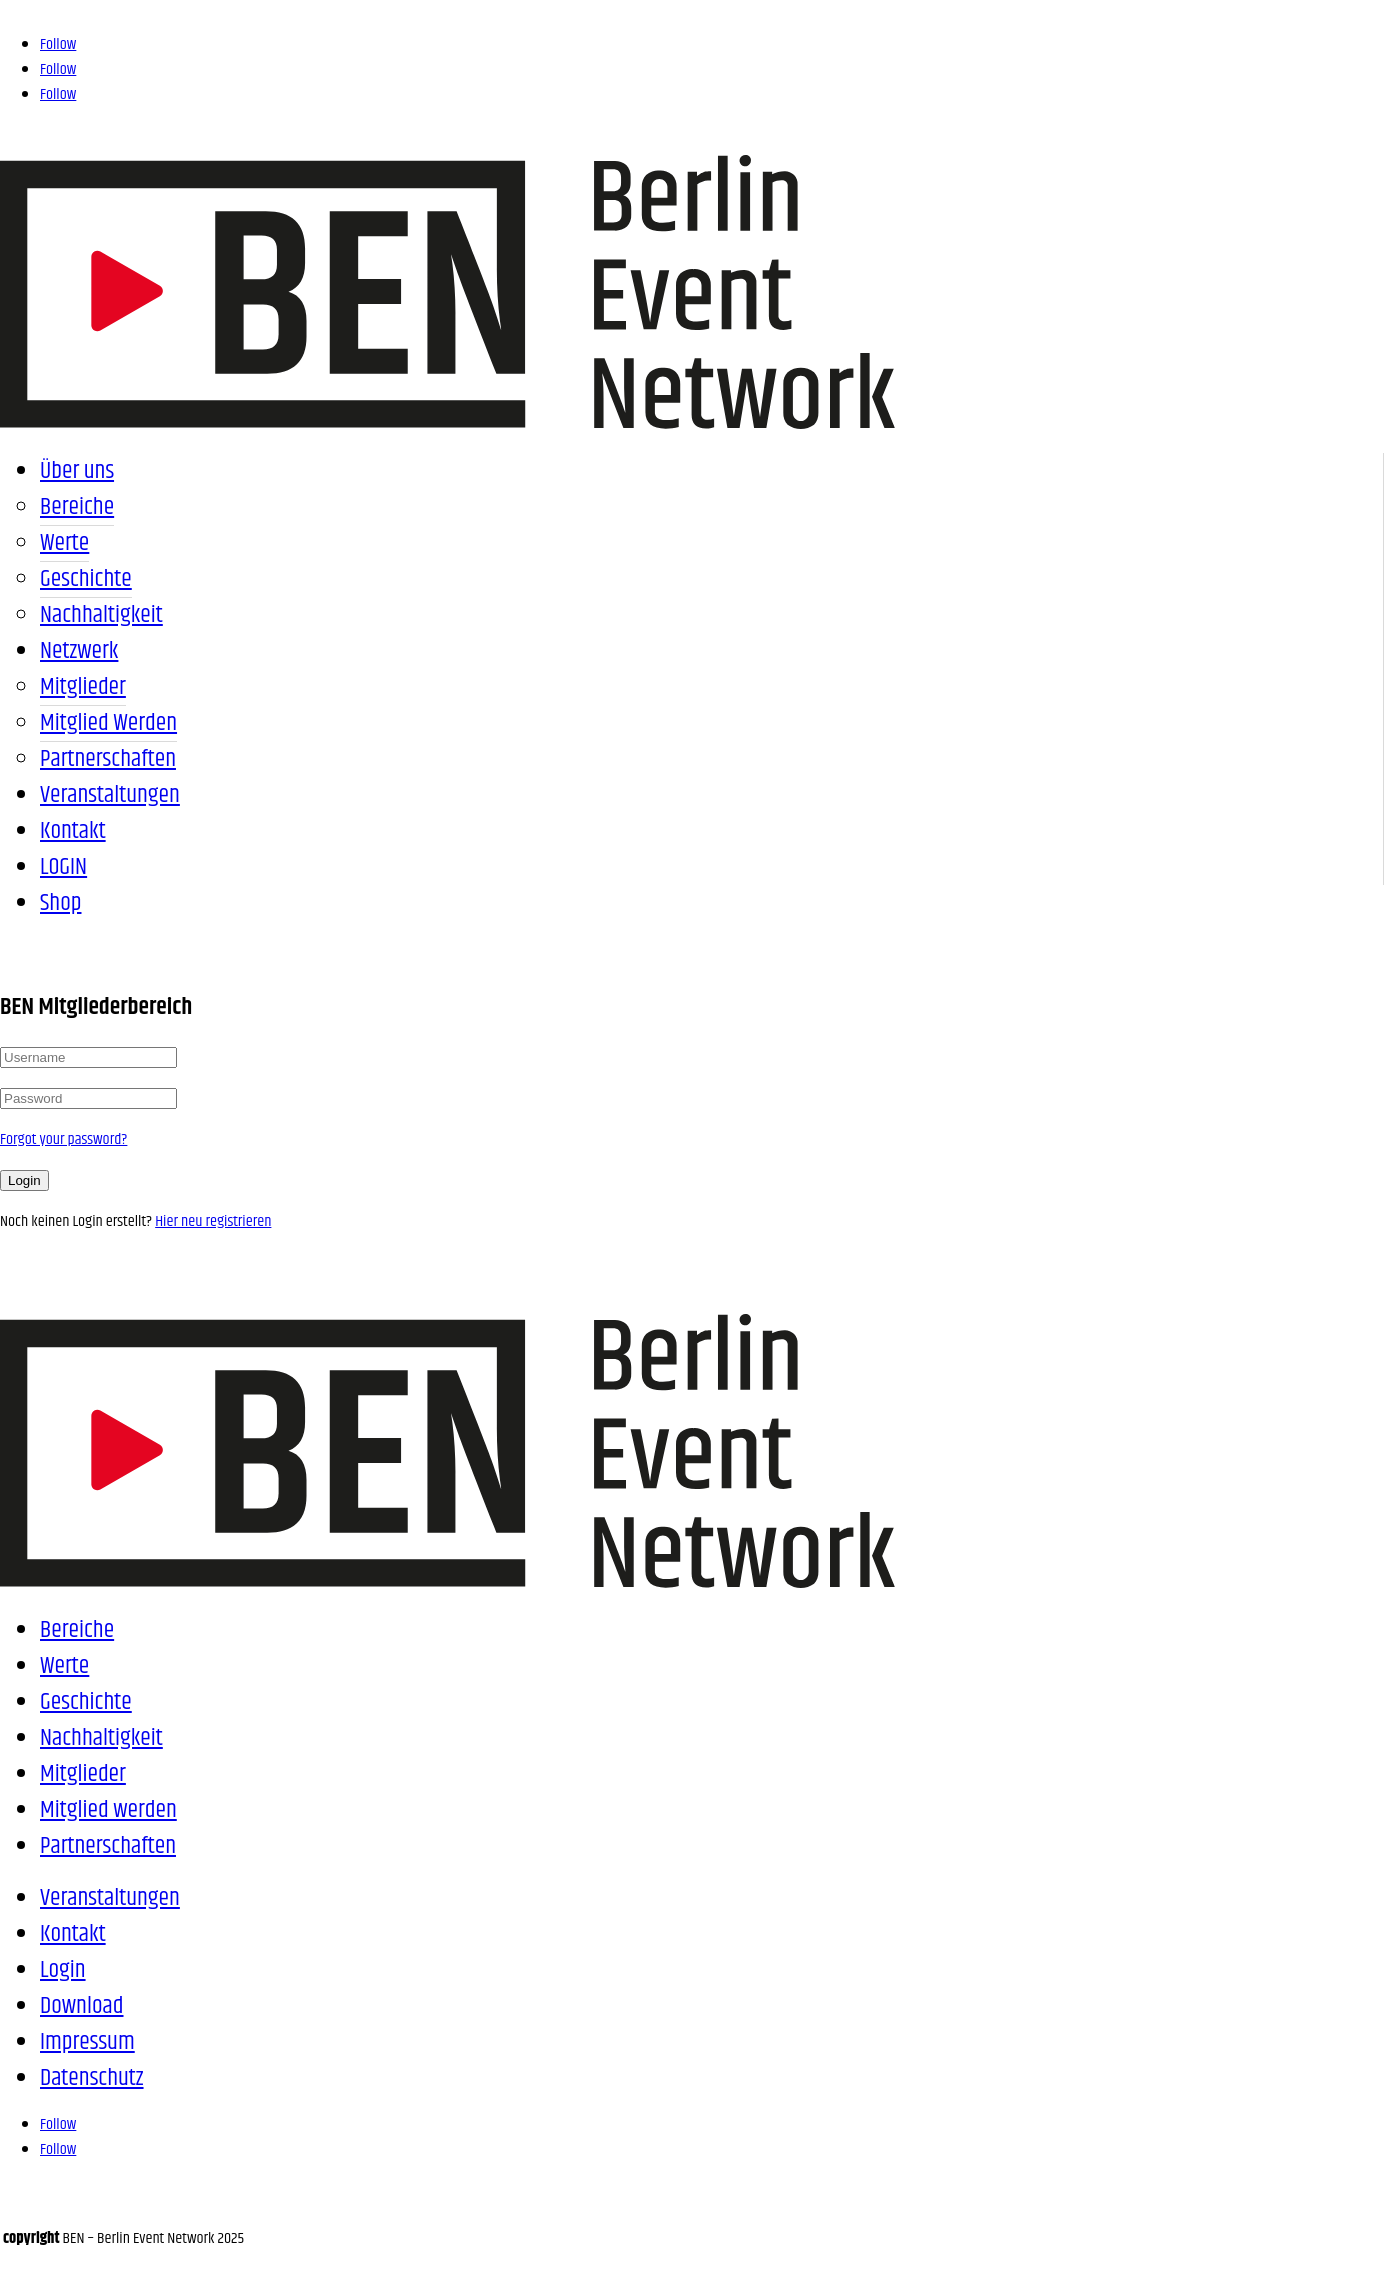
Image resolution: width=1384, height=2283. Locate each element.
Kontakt (73, 831)
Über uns (77, 471)
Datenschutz (92, 2078)
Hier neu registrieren (213, 1221)
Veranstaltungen (110, 795)
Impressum (87, 2042)
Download (82, 2006)
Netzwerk (79, 651)
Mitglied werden (108, 723)
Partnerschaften (108, 759)
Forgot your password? (63, 1139)
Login (24, 1180)
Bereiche (77, 507)
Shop (60, 903)
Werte (64, 543)
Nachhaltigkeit (101, 615)
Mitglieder (83, 687)
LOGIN (63, 867)
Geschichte (86, 579)
